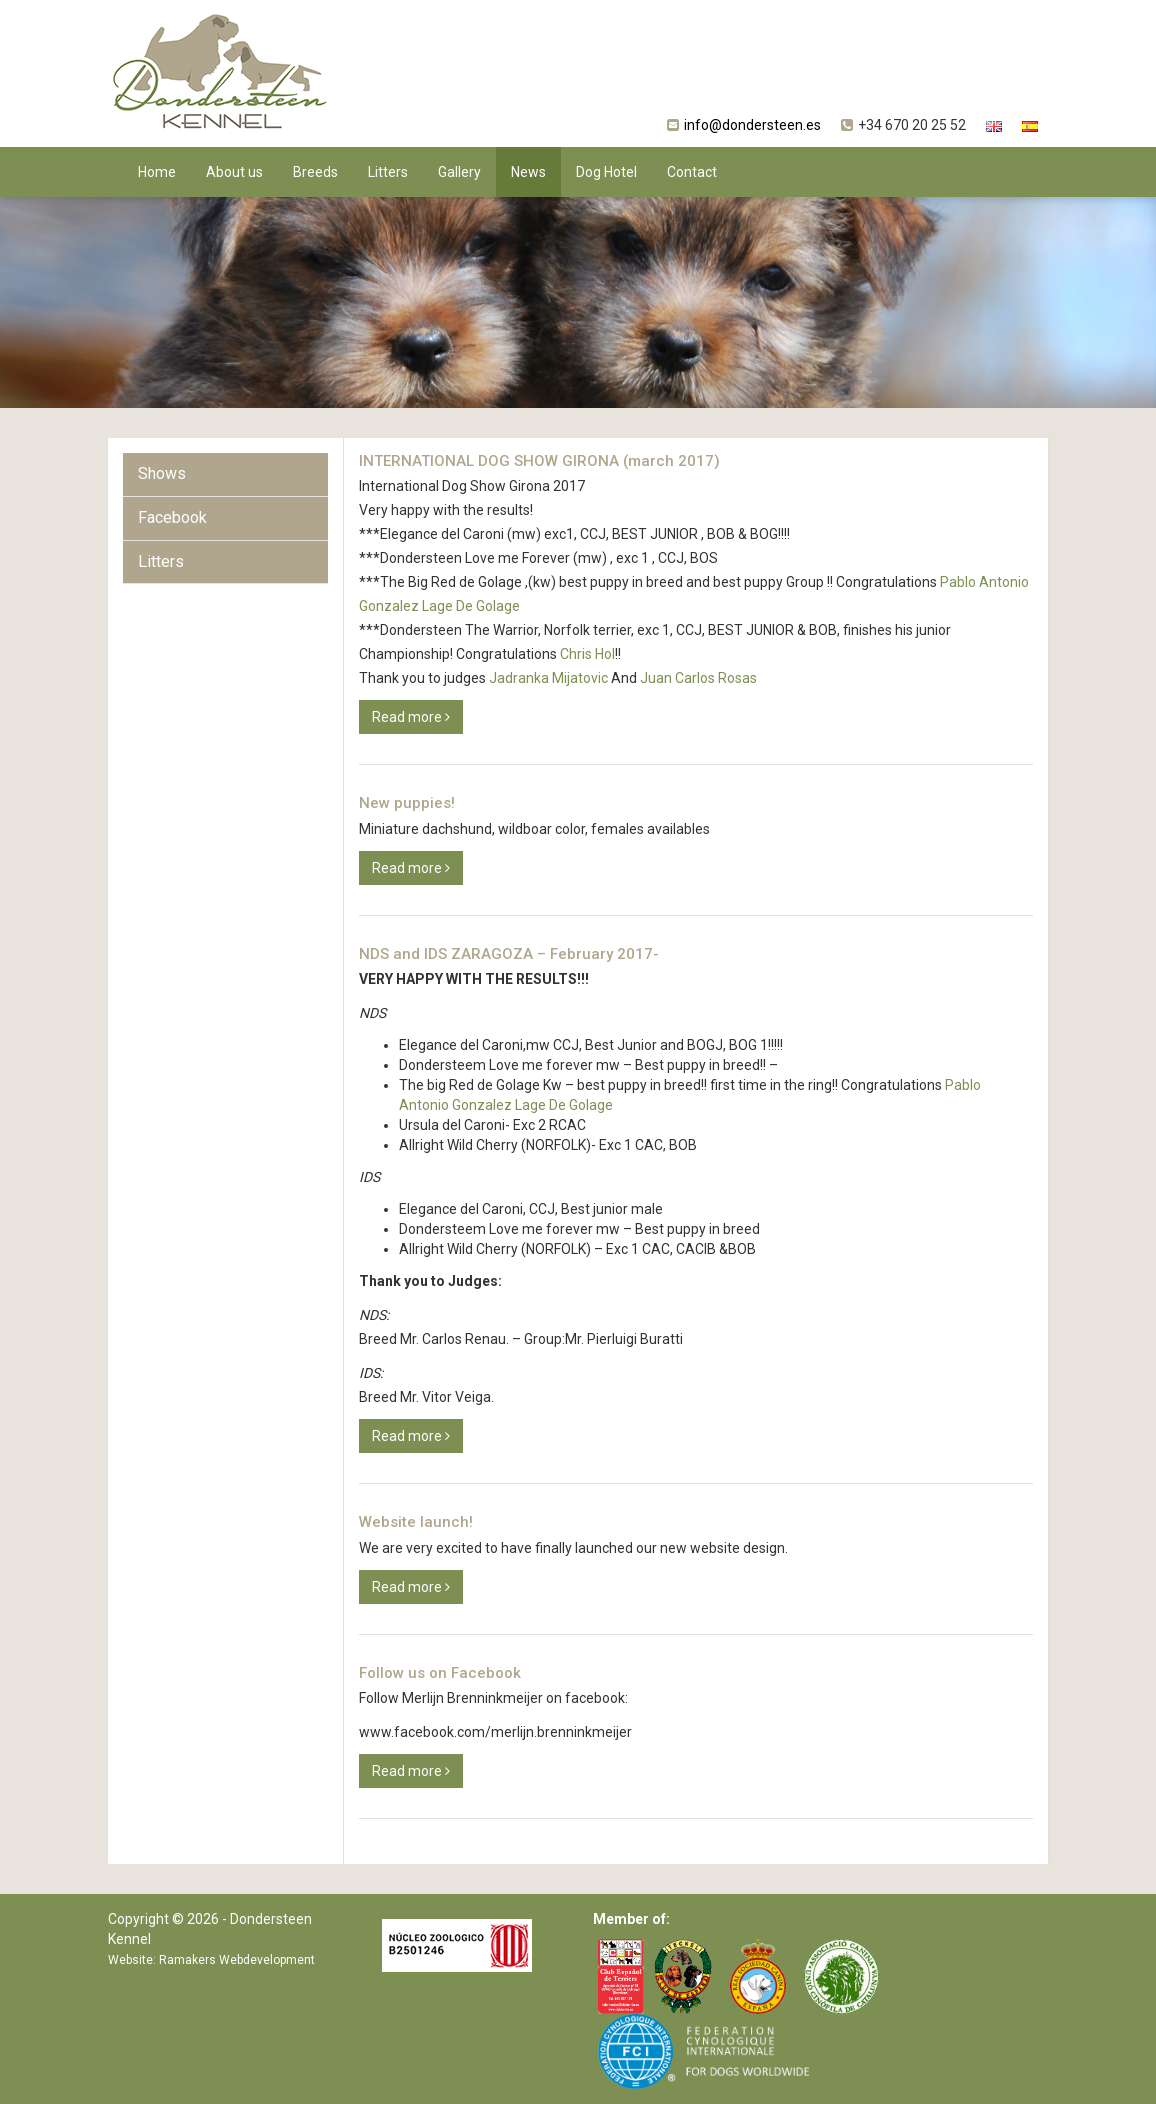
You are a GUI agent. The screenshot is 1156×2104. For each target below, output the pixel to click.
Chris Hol (587, 654)
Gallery (459, 172)
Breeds (315, 172)
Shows (162, 473)
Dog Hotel (606, 172)
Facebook (172, 517)
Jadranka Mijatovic (548, 678)
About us (234, 172)
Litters (388, 172)
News (528, 172)
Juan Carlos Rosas (698, 678)
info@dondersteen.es (752, 125)
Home (157, 172)
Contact (692, 172)
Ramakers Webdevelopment (237, 1960)
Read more (411, 717)
